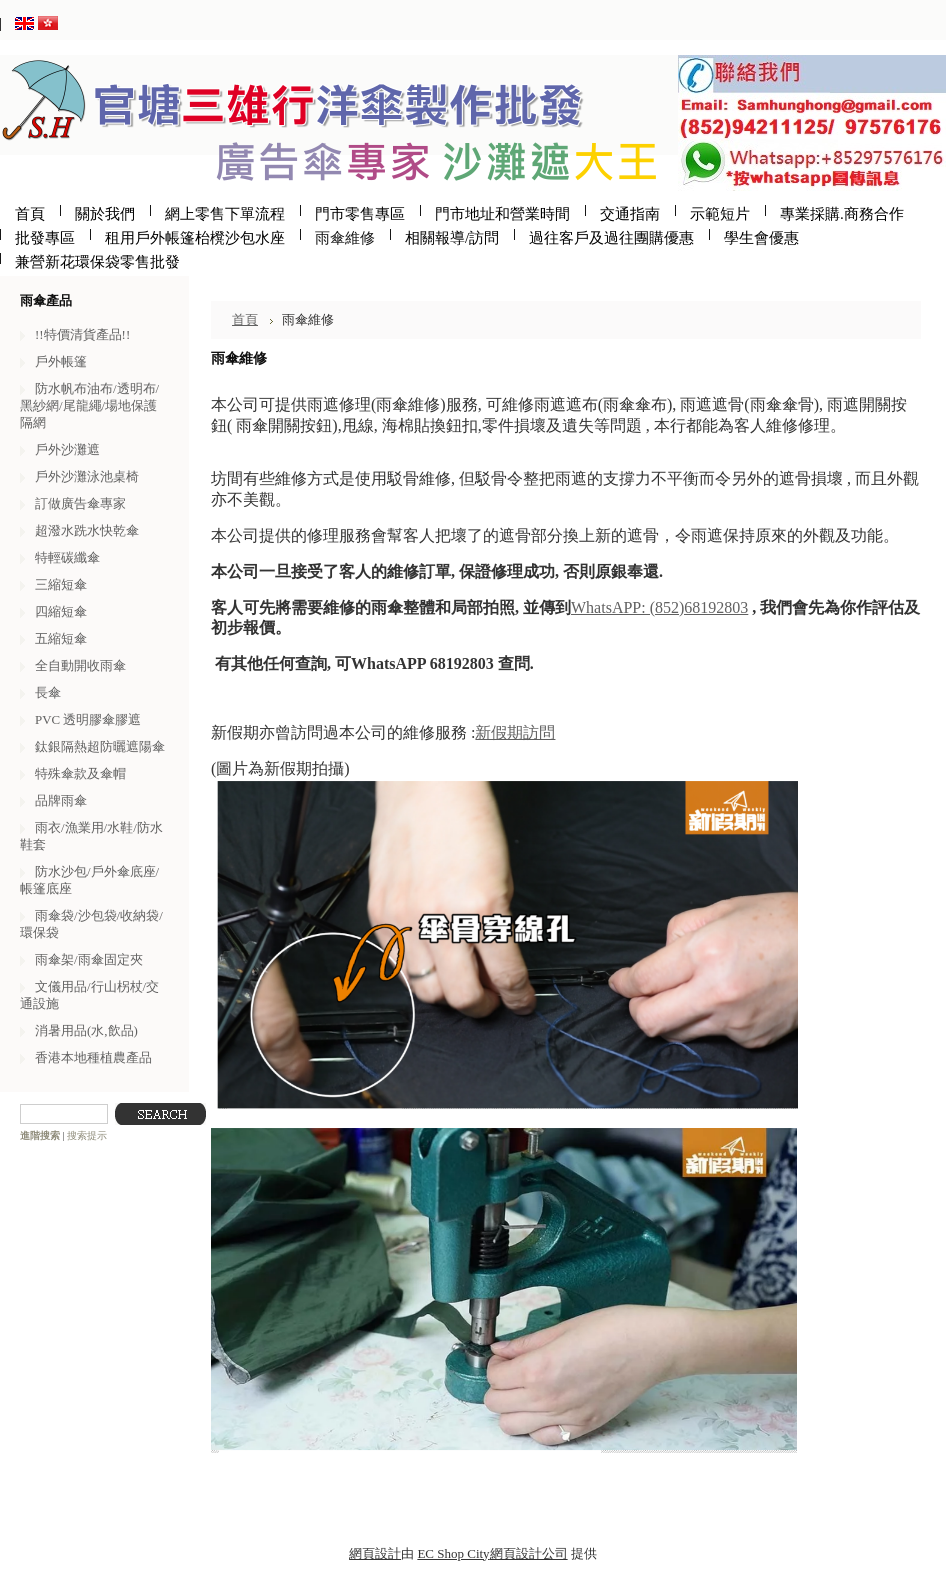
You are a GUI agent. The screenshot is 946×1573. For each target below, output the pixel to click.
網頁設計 (375, 1553)
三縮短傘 (61, 584)
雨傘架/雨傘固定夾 (89, 959)
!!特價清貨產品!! (82, 334)
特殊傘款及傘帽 (80, 773)
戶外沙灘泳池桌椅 (87, 476)
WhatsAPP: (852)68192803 (659, 607)
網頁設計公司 (529, 1553)
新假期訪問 (515, 732)
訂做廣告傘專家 (80, 503)
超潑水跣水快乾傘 (87, 530)
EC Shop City (453, 1553)
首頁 (245, 319)
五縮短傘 (61, 638)
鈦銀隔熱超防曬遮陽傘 (100, 746)
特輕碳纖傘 (67, 557)
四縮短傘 (61, 611)
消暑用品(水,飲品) (86, 1030)
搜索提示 (87, 1135)
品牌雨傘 (61, 800)
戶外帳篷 (61, 361)
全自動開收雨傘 (80, 665)
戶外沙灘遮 (67, 449)
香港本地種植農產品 (93, 1057)
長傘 (48, 692)
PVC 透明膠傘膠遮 (88, 719)
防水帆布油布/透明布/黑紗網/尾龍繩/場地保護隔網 (89, 405)
